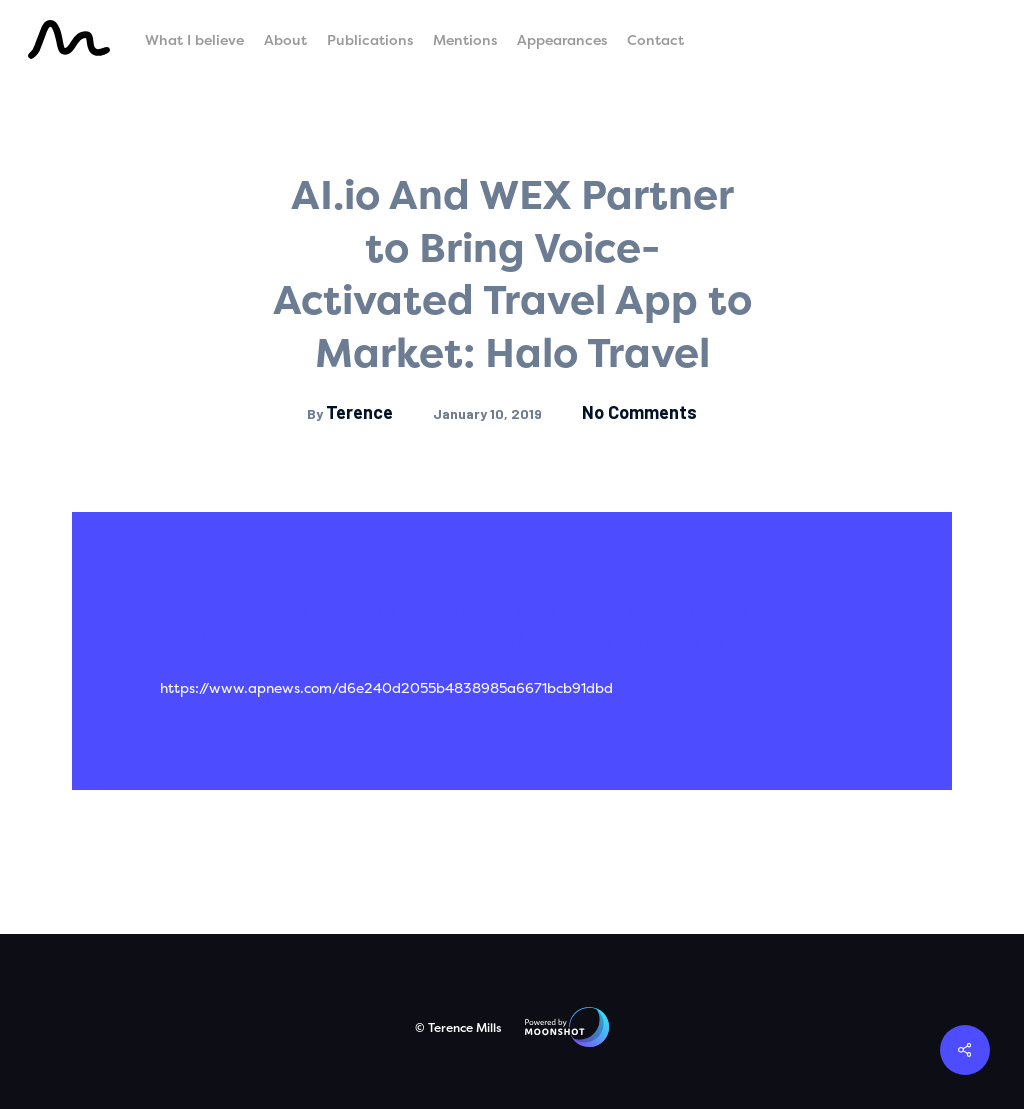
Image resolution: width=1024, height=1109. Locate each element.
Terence (359, 412)
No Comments (639, 412)
